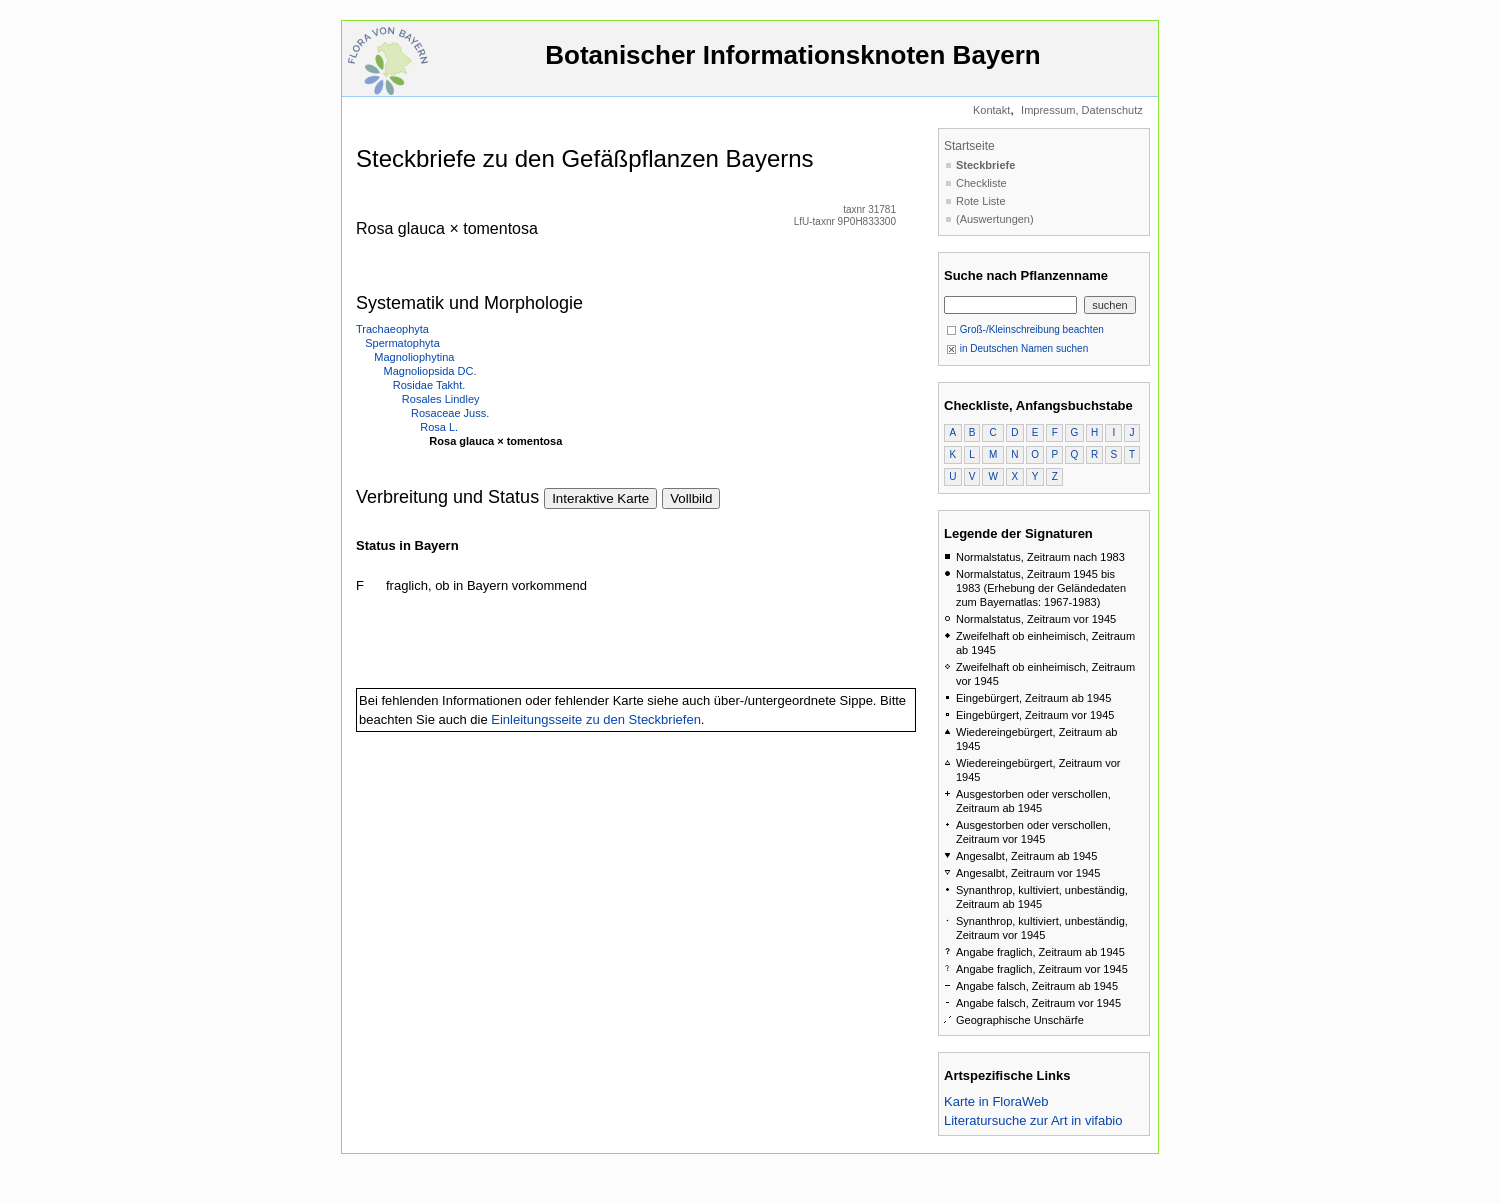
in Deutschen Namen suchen (1017, 348)
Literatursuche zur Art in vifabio (1033, 1120)
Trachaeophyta (392, 329)
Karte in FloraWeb (996, 1101)
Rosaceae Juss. (450, 413)
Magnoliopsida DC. (430, 371)
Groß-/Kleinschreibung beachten (1025, 329)
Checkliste (981, 183)
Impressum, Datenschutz (1082, 110)
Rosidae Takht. (429, 385)
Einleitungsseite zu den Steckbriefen (596, 719)
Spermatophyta (402, 343)
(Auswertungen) (995, 219)
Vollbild (691, 498)
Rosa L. (439, 427)
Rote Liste (981, 201)
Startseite (969, 146)
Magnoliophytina (414, 357)
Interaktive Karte (600, 498)
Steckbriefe (985, 165)
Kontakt (991, 110)
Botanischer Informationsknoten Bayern (793, 64)
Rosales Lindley (441, 399)
